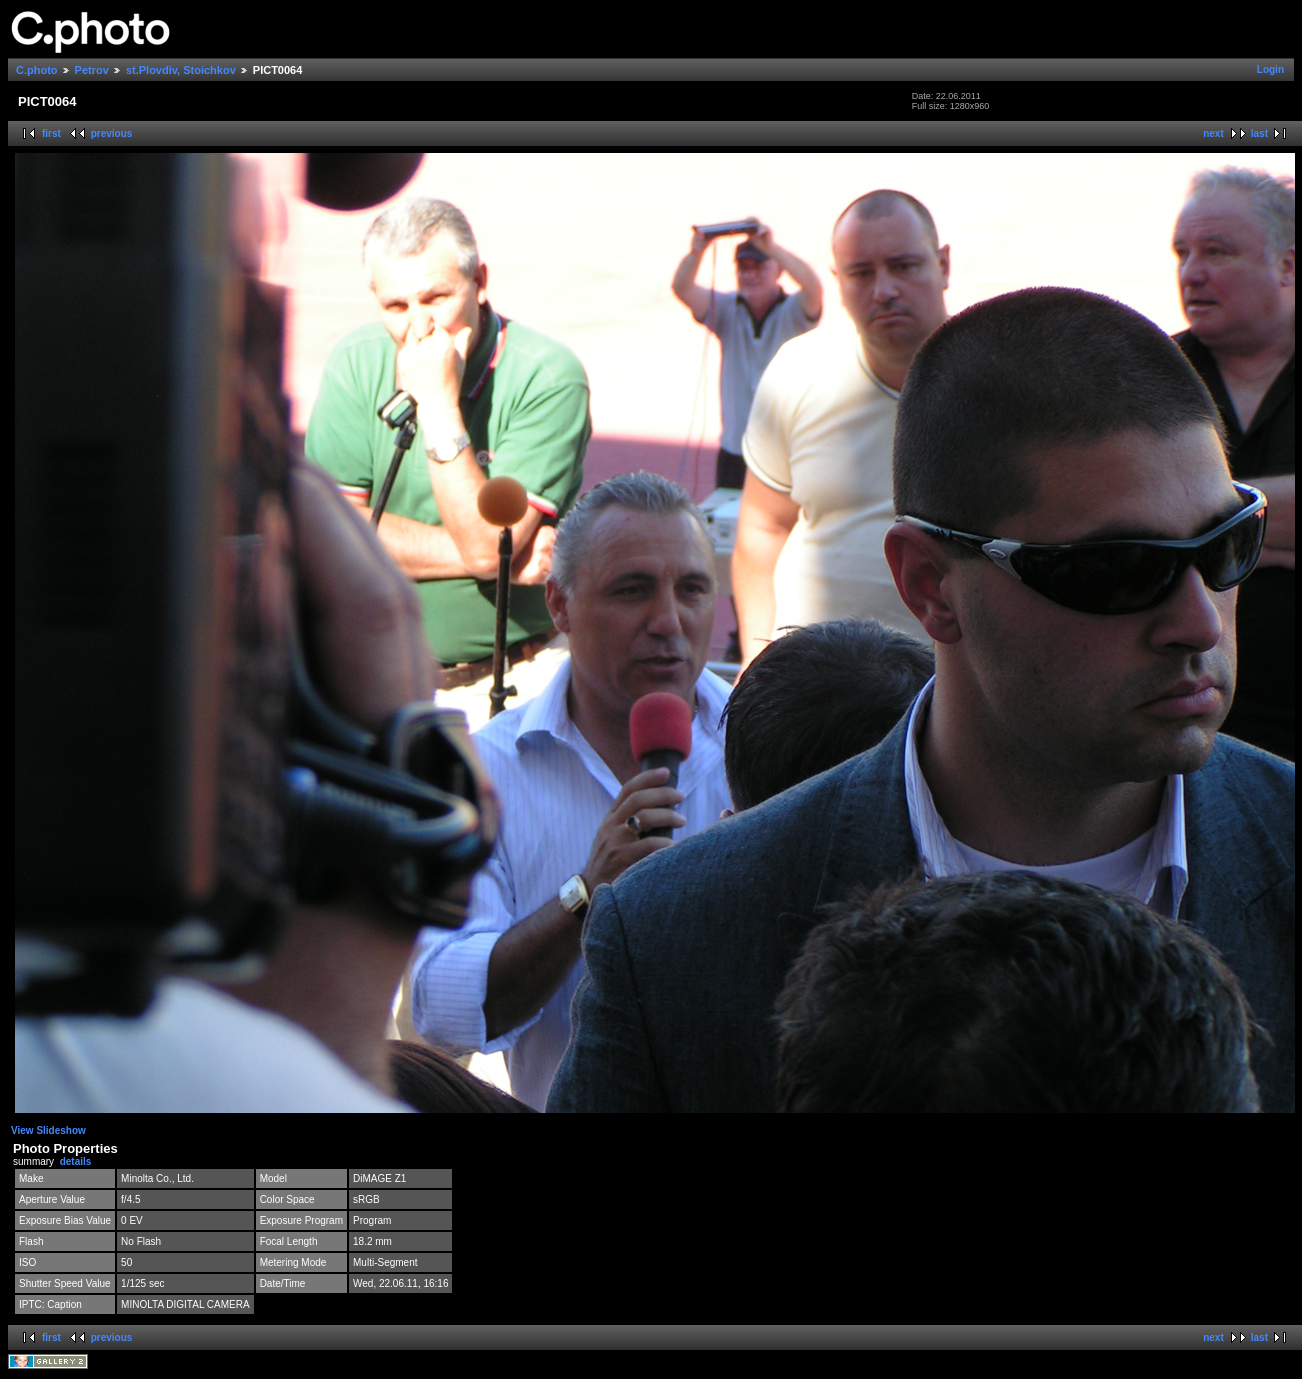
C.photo (37, 70)
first (51, 133)
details (76, 1161)
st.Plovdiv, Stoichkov (181, 70)
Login (1270, 69)
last (1259, 133)
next (1213, 133)
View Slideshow (48, 1130)
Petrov (92, 70)
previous (112, 133)
